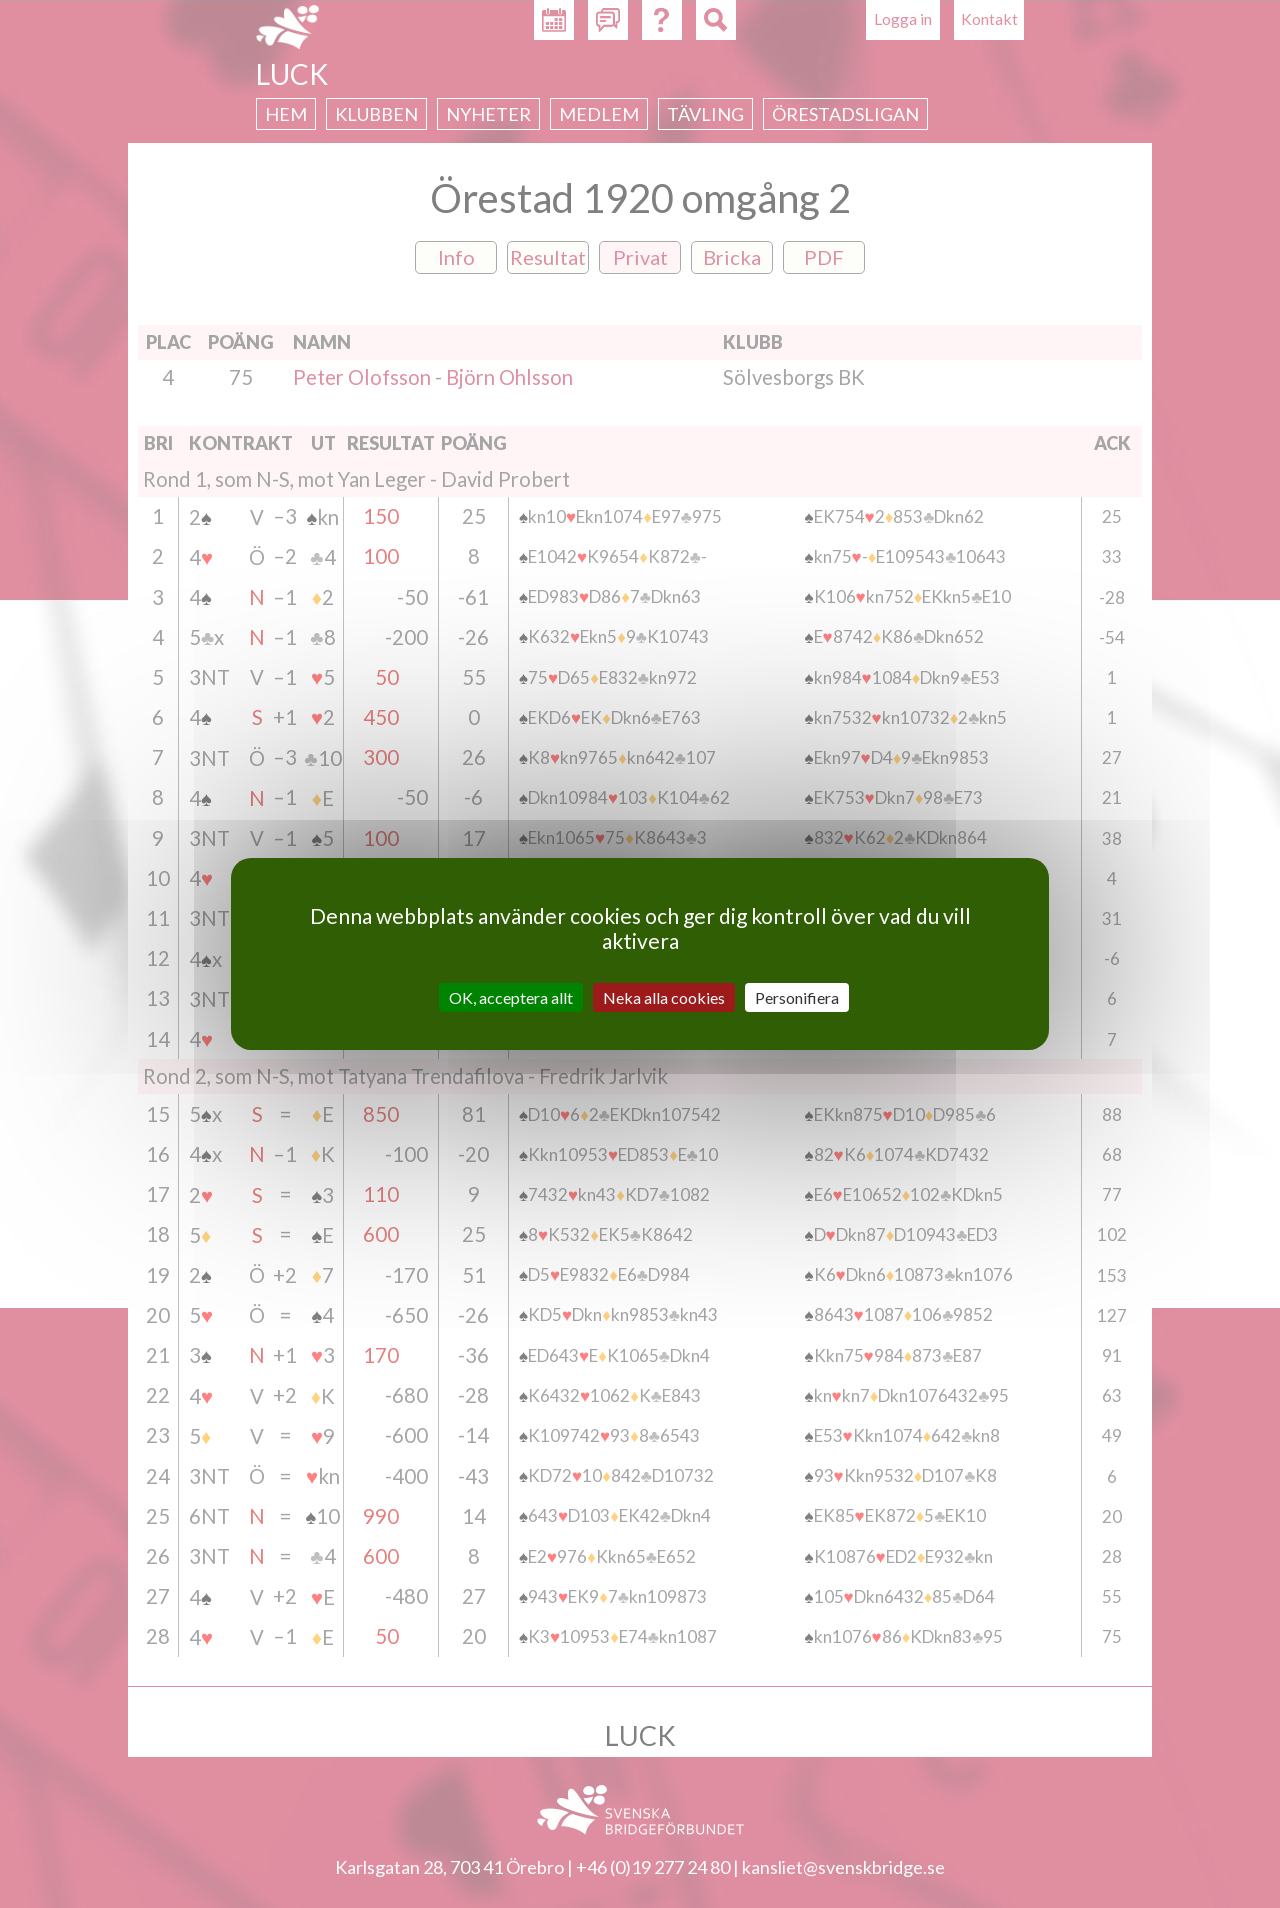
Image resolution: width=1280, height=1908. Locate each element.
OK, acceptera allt (511, 997)
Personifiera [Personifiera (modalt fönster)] (797, 997)
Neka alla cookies (664, 997)
